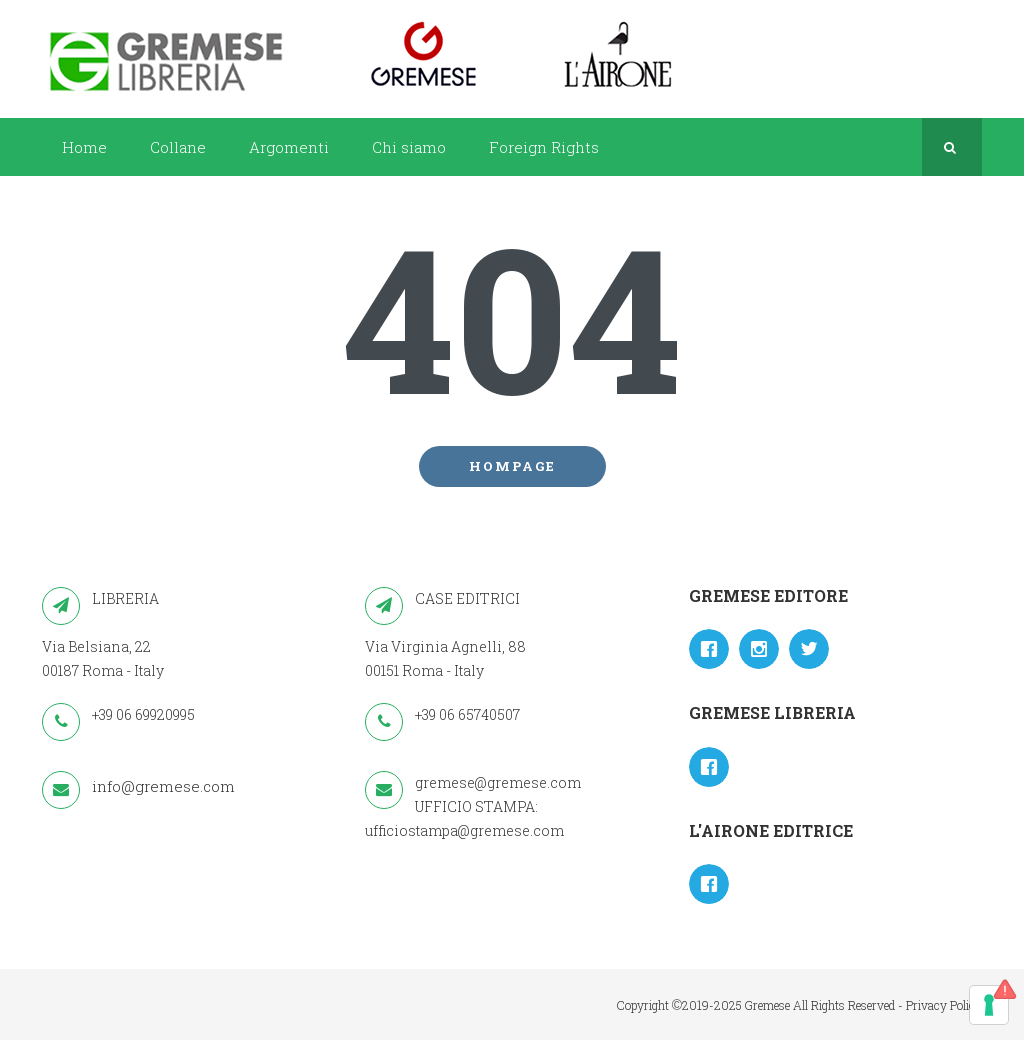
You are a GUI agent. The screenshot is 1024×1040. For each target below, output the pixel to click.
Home (84, 147)
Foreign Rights (544, 147)
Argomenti (289, 147)
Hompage (512, 466)
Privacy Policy (944, 1005)
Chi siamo (409, 147)
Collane (178, 147)
